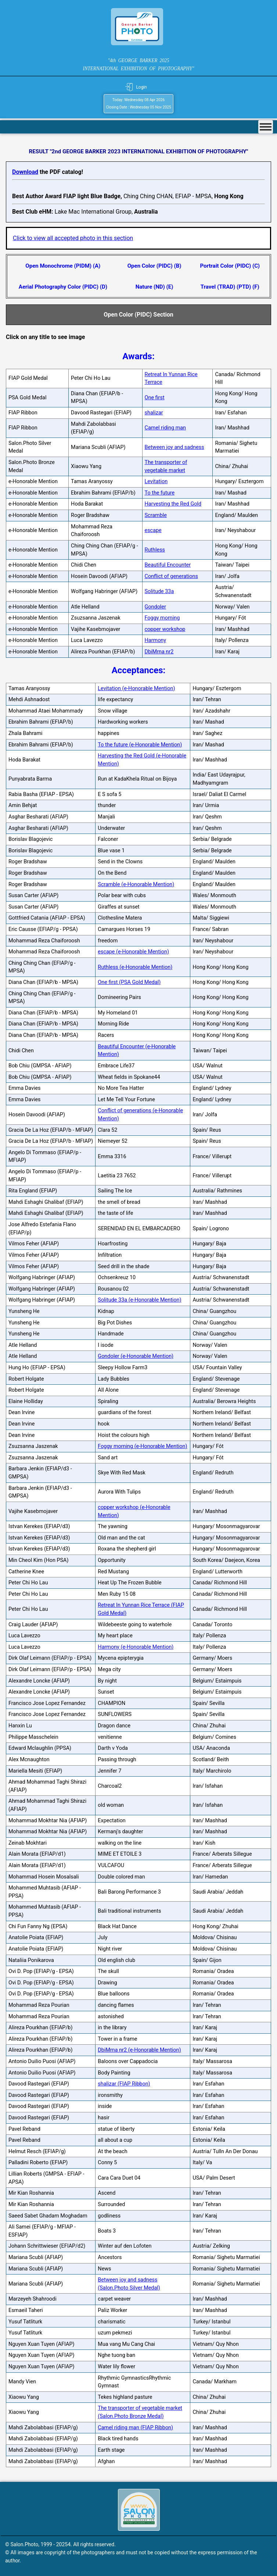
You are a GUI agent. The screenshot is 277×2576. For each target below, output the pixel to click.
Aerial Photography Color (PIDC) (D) (63, 286)
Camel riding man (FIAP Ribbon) (135, 2428)
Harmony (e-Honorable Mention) (135, 1647)
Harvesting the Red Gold (173, 504)
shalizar (154, 413)
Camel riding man (165, 428)
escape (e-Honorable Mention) (133, 952)
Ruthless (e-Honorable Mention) (135, 967)
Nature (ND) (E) (154, 286)
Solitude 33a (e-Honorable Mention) (139, 1300)
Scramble (156, 515)
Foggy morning (162, 618)
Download (25, 171)
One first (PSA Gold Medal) (129, 982)
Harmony (155, 640)
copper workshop (165, 629)
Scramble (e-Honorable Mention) (136, 884)
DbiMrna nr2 (159, 652)
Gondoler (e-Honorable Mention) (135, 1356)
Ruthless (155, 550)
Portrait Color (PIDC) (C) (230, 266)
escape (153, 530)
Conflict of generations (171, 576)
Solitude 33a (159, 591)
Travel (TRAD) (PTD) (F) (230, 286)
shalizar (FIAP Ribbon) (124, 2084)
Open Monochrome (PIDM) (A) (62, 266)
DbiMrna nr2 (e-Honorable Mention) (139, 2050)
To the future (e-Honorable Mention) (140, 745)
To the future (160, 493)
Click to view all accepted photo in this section (73, 238)
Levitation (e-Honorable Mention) (136, 688)
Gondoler (155, 607)
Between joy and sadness (174, 447)
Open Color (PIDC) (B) (154, 266)
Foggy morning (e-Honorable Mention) (142, 1446)
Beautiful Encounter (168, 565)
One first (155, 398)
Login (141, 87)
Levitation (156, 481)
